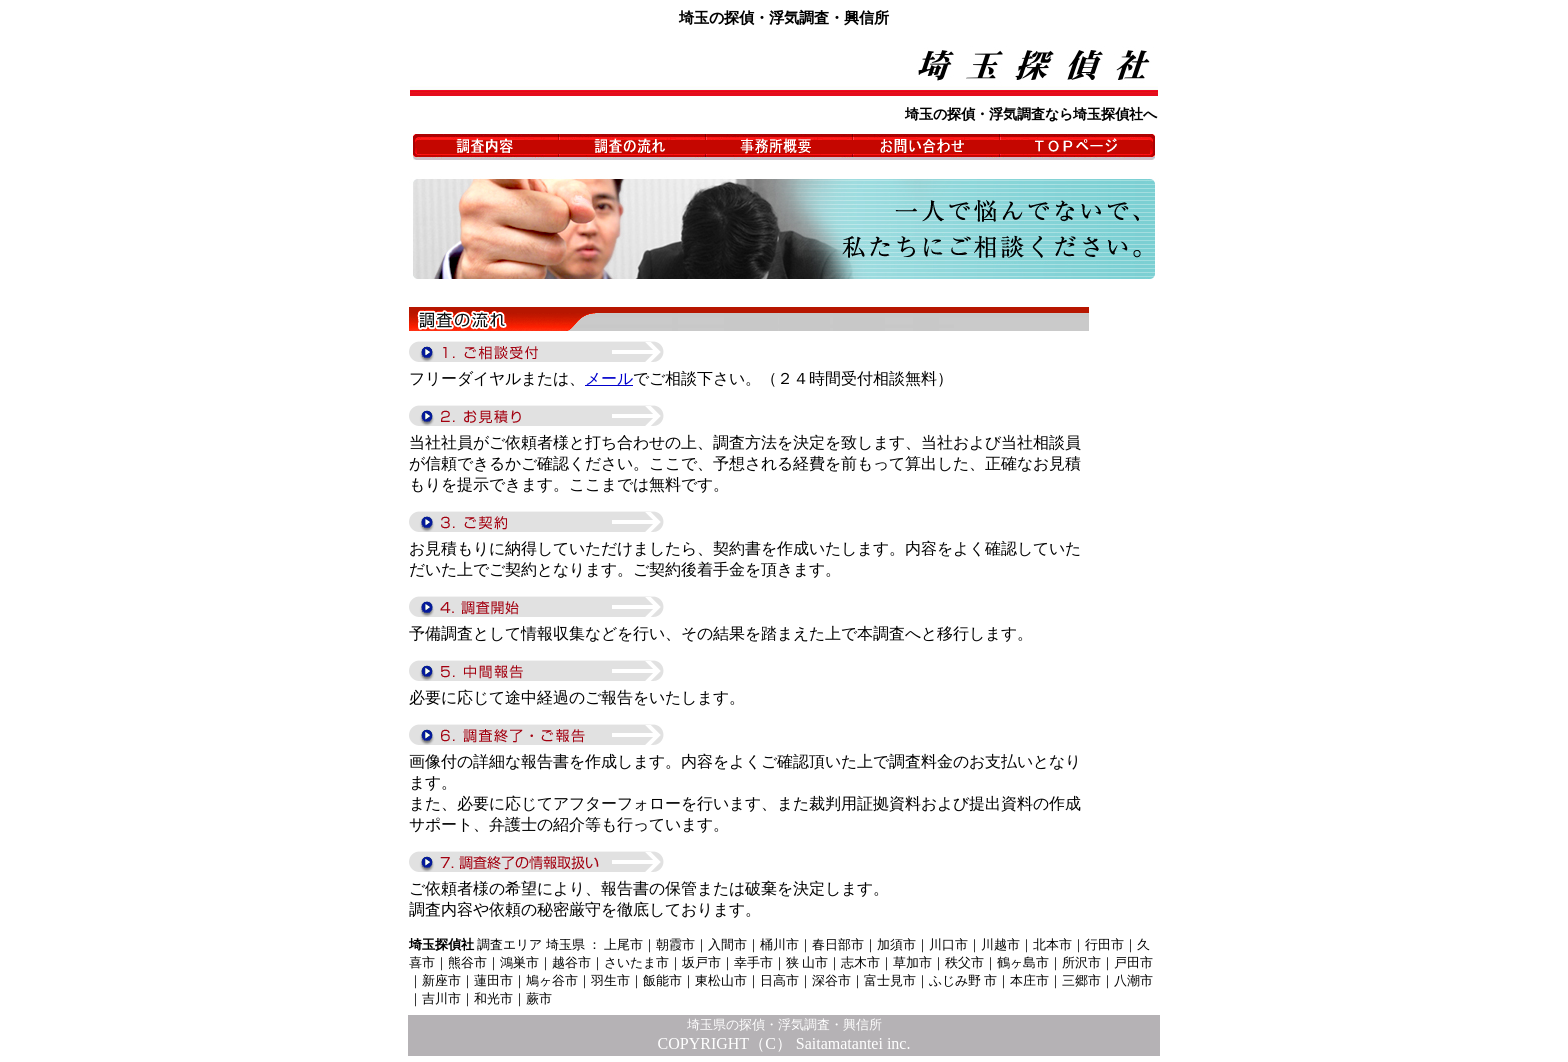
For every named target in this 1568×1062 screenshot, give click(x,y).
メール (609, 378)
